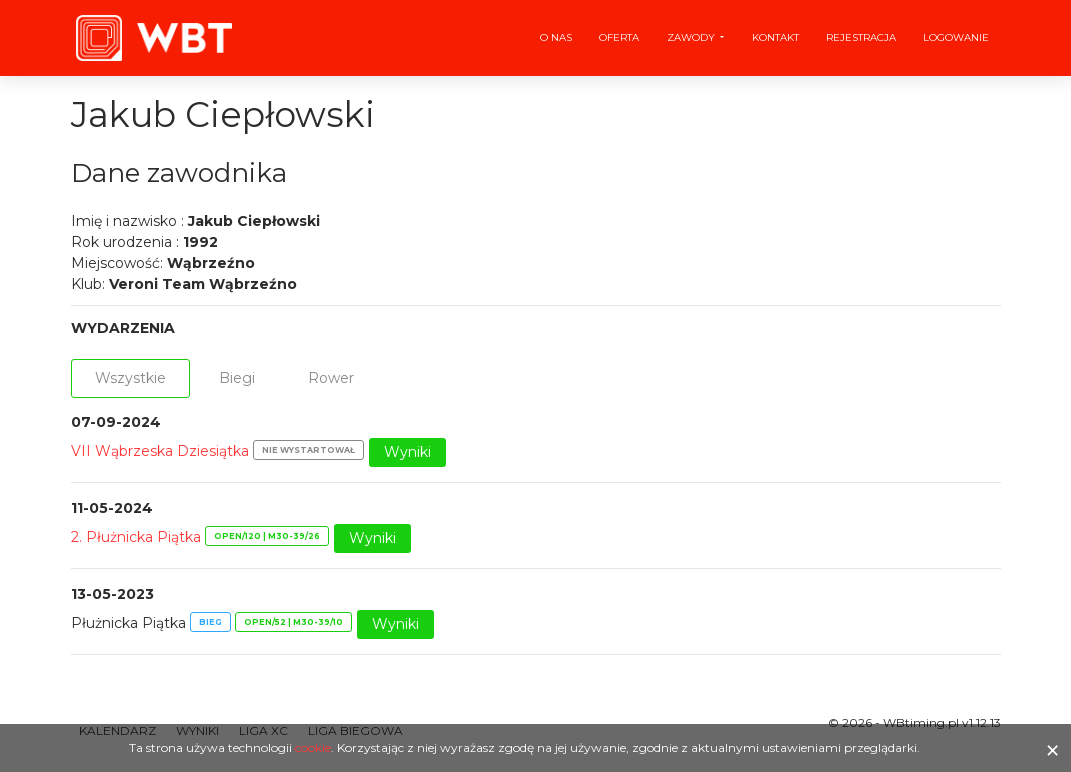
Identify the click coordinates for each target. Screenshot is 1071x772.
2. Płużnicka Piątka (136, 537)
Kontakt (775, 37)
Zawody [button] (692, 37)
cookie (313, 747)
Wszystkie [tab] (130, 378)
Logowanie (956, 37)
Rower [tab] (331, 378)
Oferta (619, 37)
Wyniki (407, 452)
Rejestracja (861, 37)
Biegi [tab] (237, 378)
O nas (556, 37)
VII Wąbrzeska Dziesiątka (160, 451)
